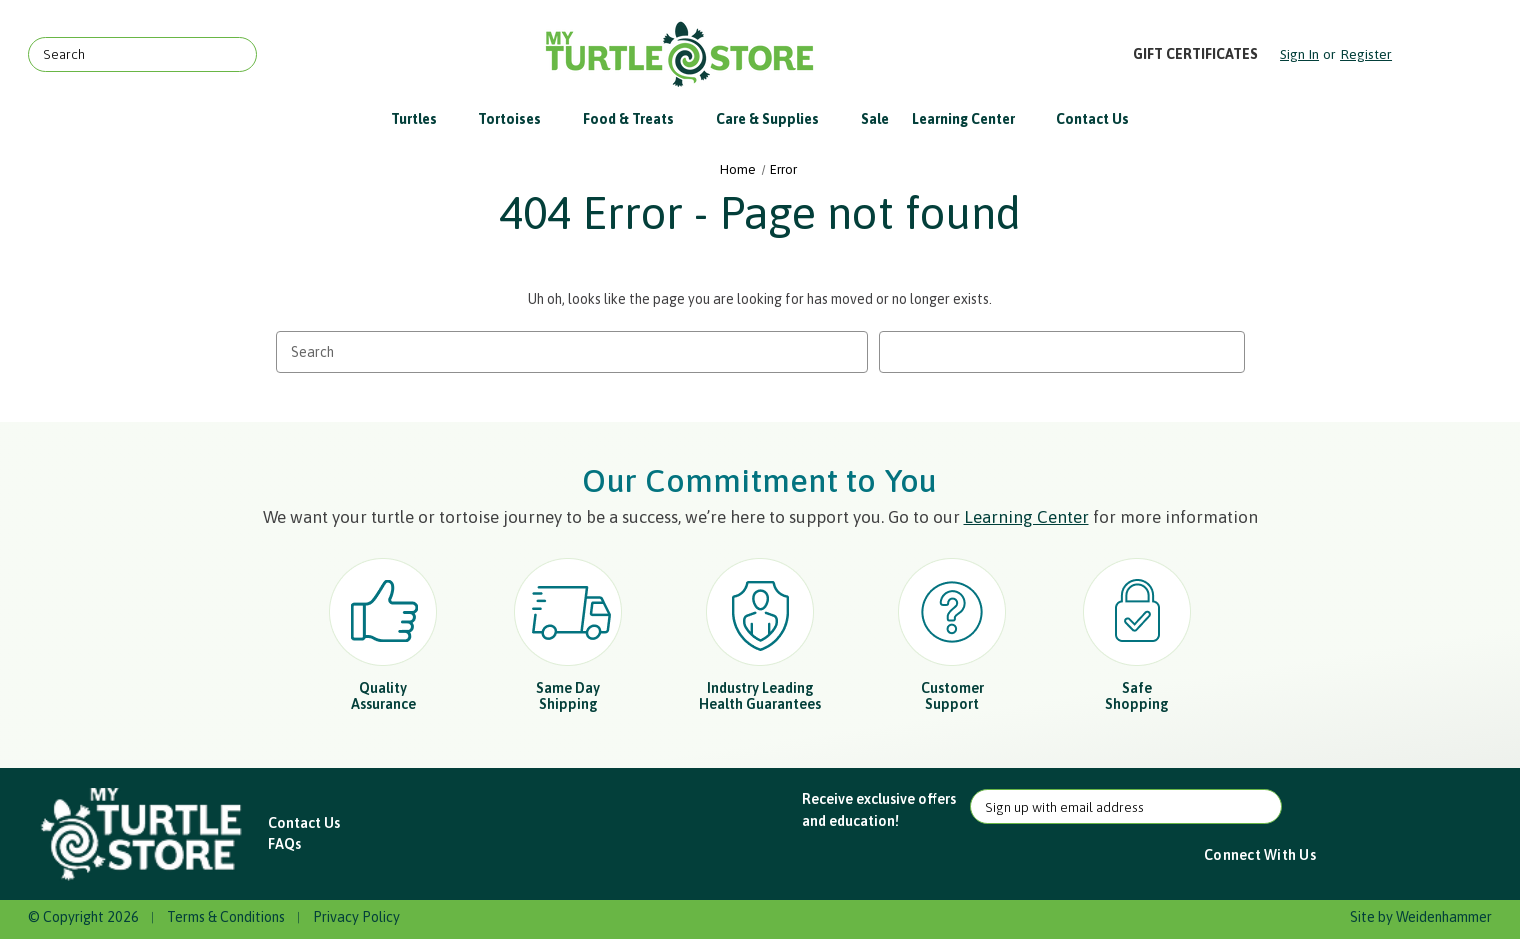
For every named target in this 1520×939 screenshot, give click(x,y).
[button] (143, 834)
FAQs (284, 844)
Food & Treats (638, 119)
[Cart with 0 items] (1443, 54)
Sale (875, 119)
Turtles (423, 119)
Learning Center (973, 119)
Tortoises (519, 119)
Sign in (1299, 54)
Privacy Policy (356, 917)
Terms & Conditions (226, 917)
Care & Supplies (777, 119)
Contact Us (1092, 119)
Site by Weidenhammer (1421, 917)
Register (1366, 54)
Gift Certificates (1195, 54)
